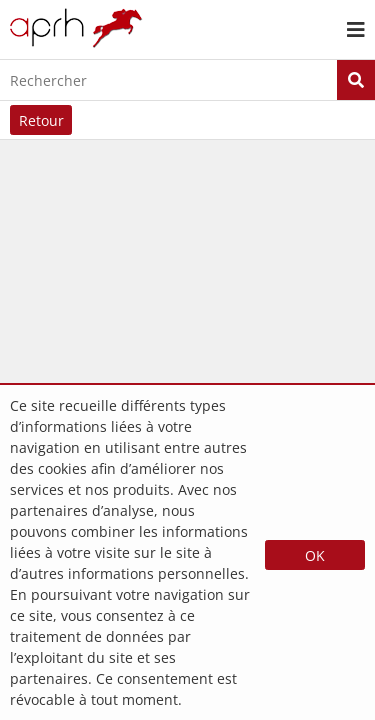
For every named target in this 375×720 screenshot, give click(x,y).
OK (315, 555)
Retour (41, 120)
